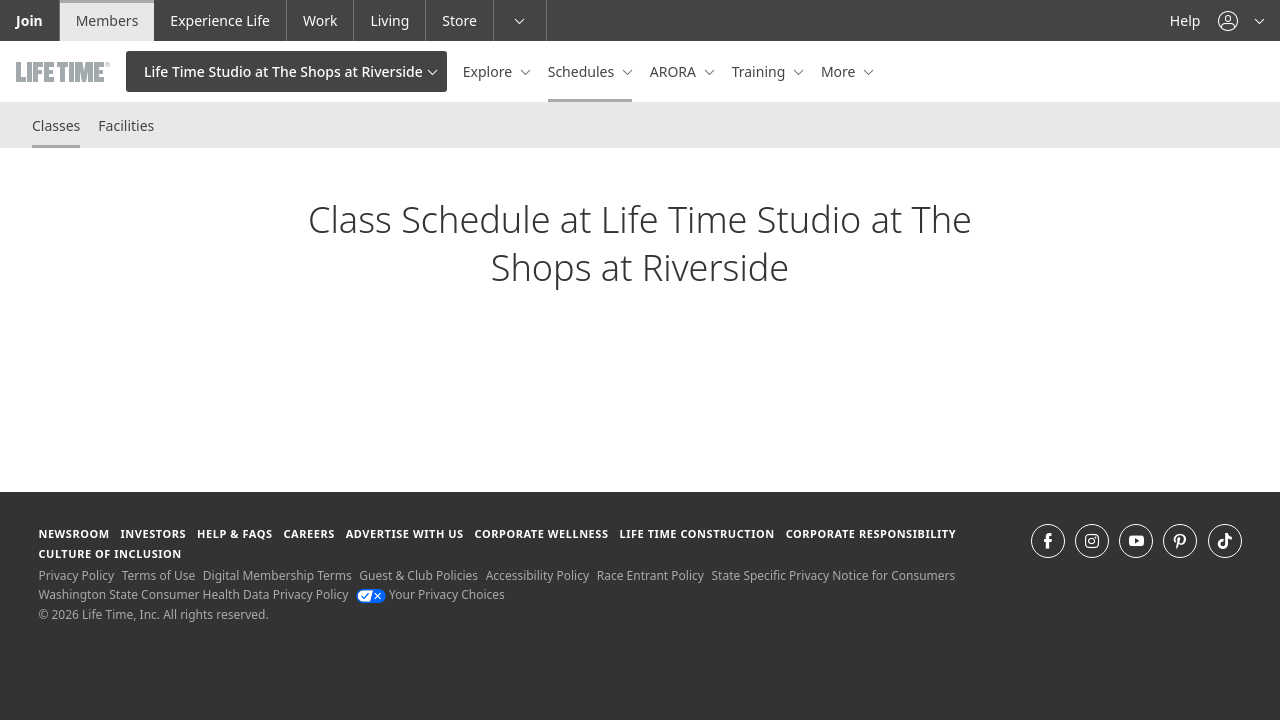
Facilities (126, 125)
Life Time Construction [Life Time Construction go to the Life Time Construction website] (696, 533)
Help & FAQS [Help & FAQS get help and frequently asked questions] (235, 533)
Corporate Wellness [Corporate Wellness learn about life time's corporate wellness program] (542, 533)
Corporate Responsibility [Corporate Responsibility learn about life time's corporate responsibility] (871, 533)
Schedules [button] (583, 71)
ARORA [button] (675, 71)
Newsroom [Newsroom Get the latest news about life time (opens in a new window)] (73, 533)
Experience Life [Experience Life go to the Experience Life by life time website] (220, 20)
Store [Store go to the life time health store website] (459, 20)
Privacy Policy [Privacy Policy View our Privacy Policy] (76, 575)
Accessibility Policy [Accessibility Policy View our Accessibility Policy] (537, 575)
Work (320, 20)
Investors (153, 533)
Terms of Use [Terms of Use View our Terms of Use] (158, 575)
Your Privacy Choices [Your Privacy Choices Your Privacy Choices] (430, 594)
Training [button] (760, 71)
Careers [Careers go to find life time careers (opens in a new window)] (308, 533)
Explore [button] (489, 71)
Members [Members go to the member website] (107, 20)
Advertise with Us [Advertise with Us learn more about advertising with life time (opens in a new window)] (405, 533)
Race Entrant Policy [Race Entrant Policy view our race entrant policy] (650, 575)
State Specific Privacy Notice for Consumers (834, 575)
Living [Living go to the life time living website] (389, 20)
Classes (56, 125)
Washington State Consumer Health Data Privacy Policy (193, 594)
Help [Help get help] (1185, 20)
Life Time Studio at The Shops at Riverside (283, 71)
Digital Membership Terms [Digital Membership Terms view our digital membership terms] (277, 575)
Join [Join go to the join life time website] (29, 20)
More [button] (840, 71)
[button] (1241, 20)
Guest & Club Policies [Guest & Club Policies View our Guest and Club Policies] (418, 575)
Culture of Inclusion (109, 553)
